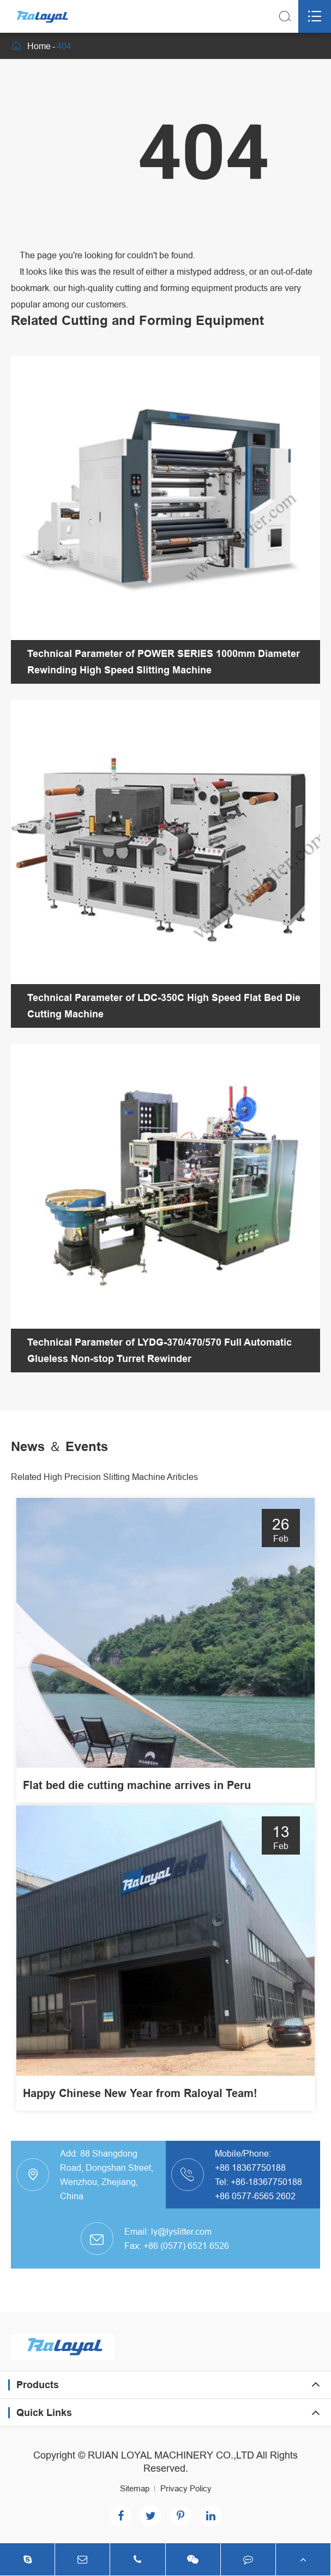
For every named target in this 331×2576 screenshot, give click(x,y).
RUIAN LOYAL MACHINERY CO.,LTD (171, 2455)
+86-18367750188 (266, 2182)
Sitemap (134, 2488)
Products (37, 2384)
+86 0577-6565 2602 (255, 2196)
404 (64, 46)
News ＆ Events (59, 1446)
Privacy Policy (186, 2488)
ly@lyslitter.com (181, 2231)
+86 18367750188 (250, 2167)
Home (39, 46)
